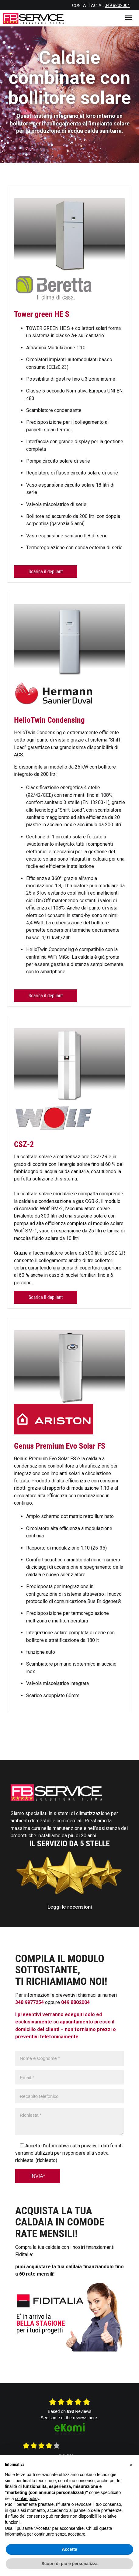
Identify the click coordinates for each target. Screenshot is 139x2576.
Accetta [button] (69, 2549)
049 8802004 (117, 5)
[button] (131, 2465)
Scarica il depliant (46, 571)
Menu (130, 16)
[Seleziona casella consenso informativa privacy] (22, 2145)
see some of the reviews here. (69, 2417)
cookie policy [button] (27, 2498)
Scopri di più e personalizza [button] (69, 2563)
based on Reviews (69, 2411)
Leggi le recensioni (69, 1907)
